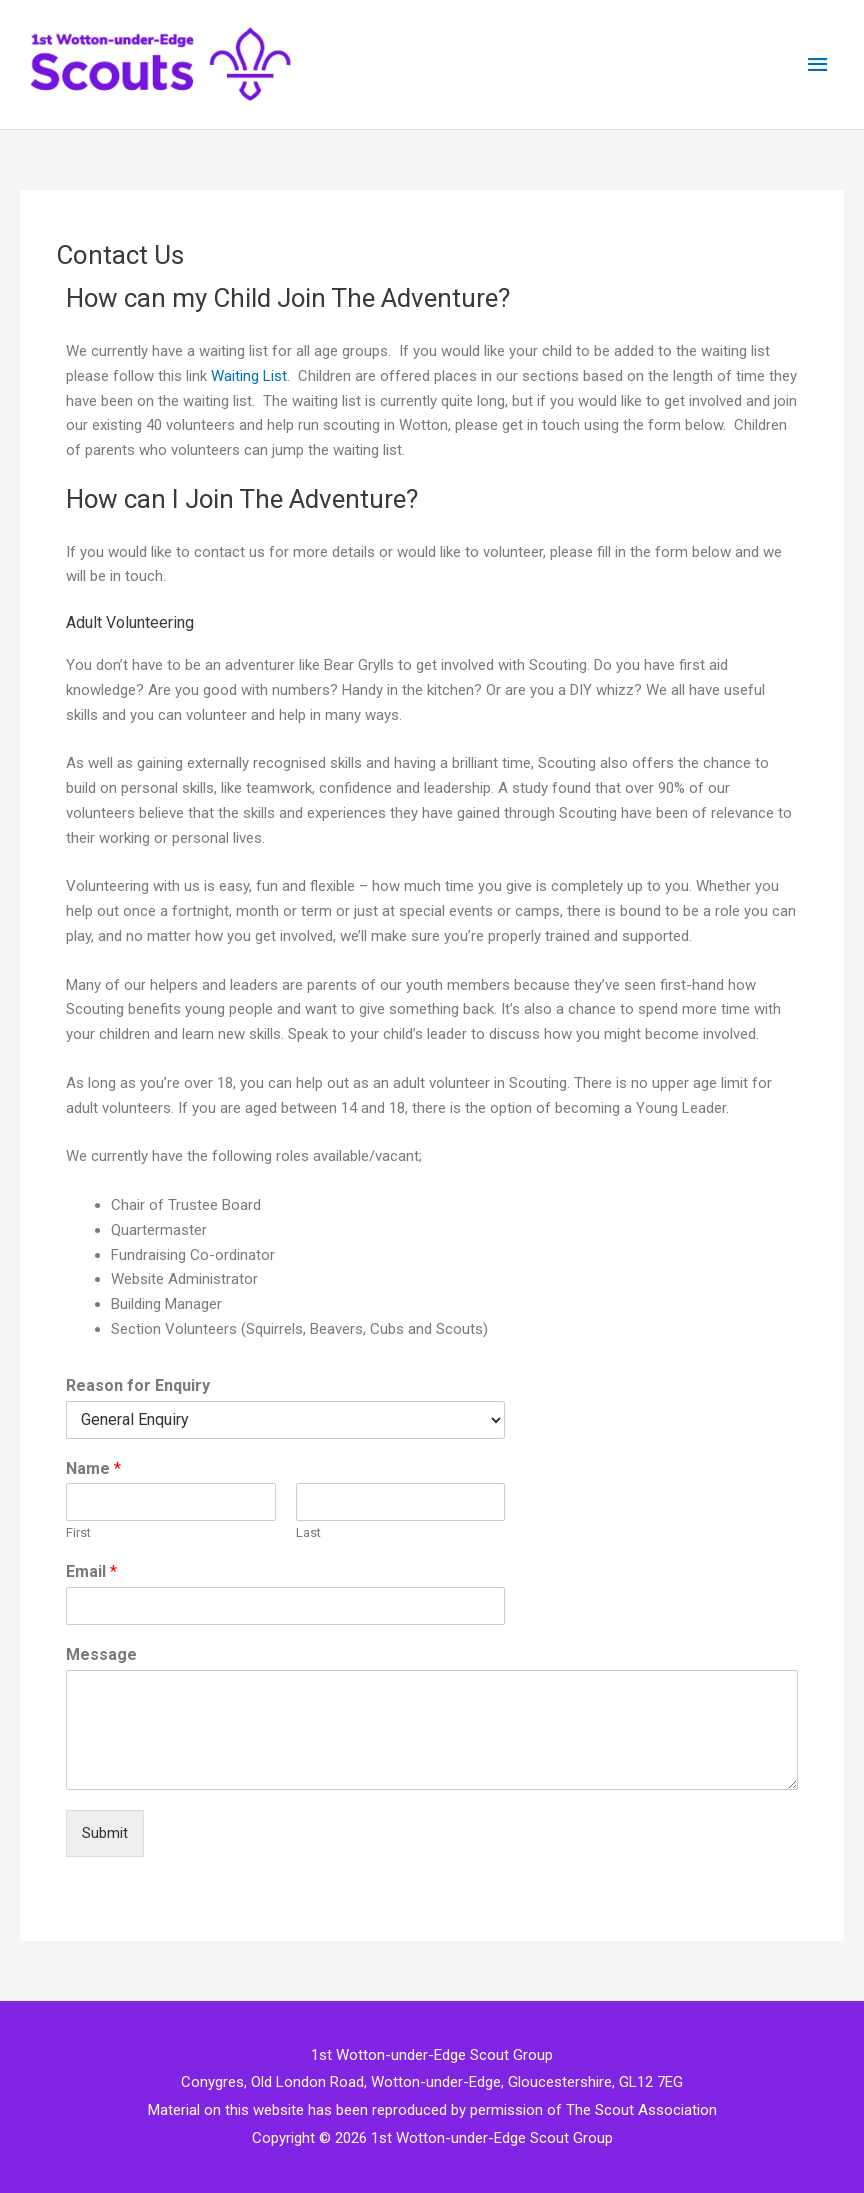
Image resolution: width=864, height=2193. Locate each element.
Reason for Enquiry (138, 1385)
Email (91, 1571)
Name (93, 1468)
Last (308, 1532)
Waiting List (249, 376)
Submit (105, 1833)
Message (101, 1654)
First (78, 1532)
